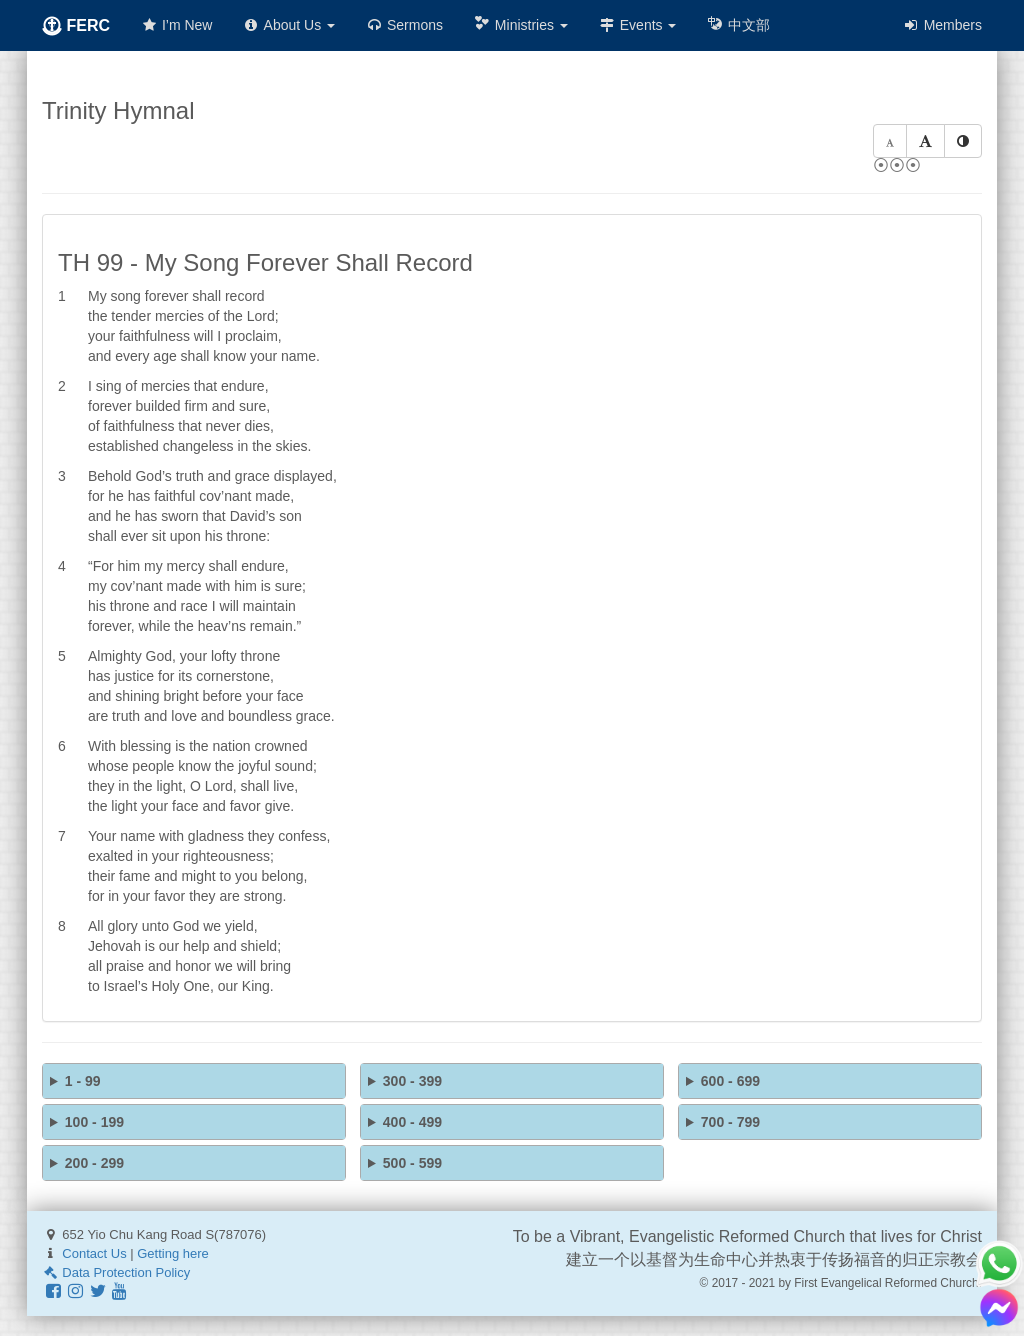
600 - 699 (730, 1081)
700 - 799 (730, 1122)
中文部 (738, 24)
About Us (288, 25)
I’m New (176, 25)
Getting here (173, 1253)
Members (942, 25)
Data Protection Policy (116, 1272)
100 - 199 (94, 1122)
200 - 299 (94, 1163)
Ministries (520, 24)
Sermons (404, 25)
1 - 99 (83, 1081)
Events (637, 25)
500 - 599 (412, 1163)
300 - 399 (412, 1081)
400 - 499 (412, 1122)
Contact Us (94, 1253)
